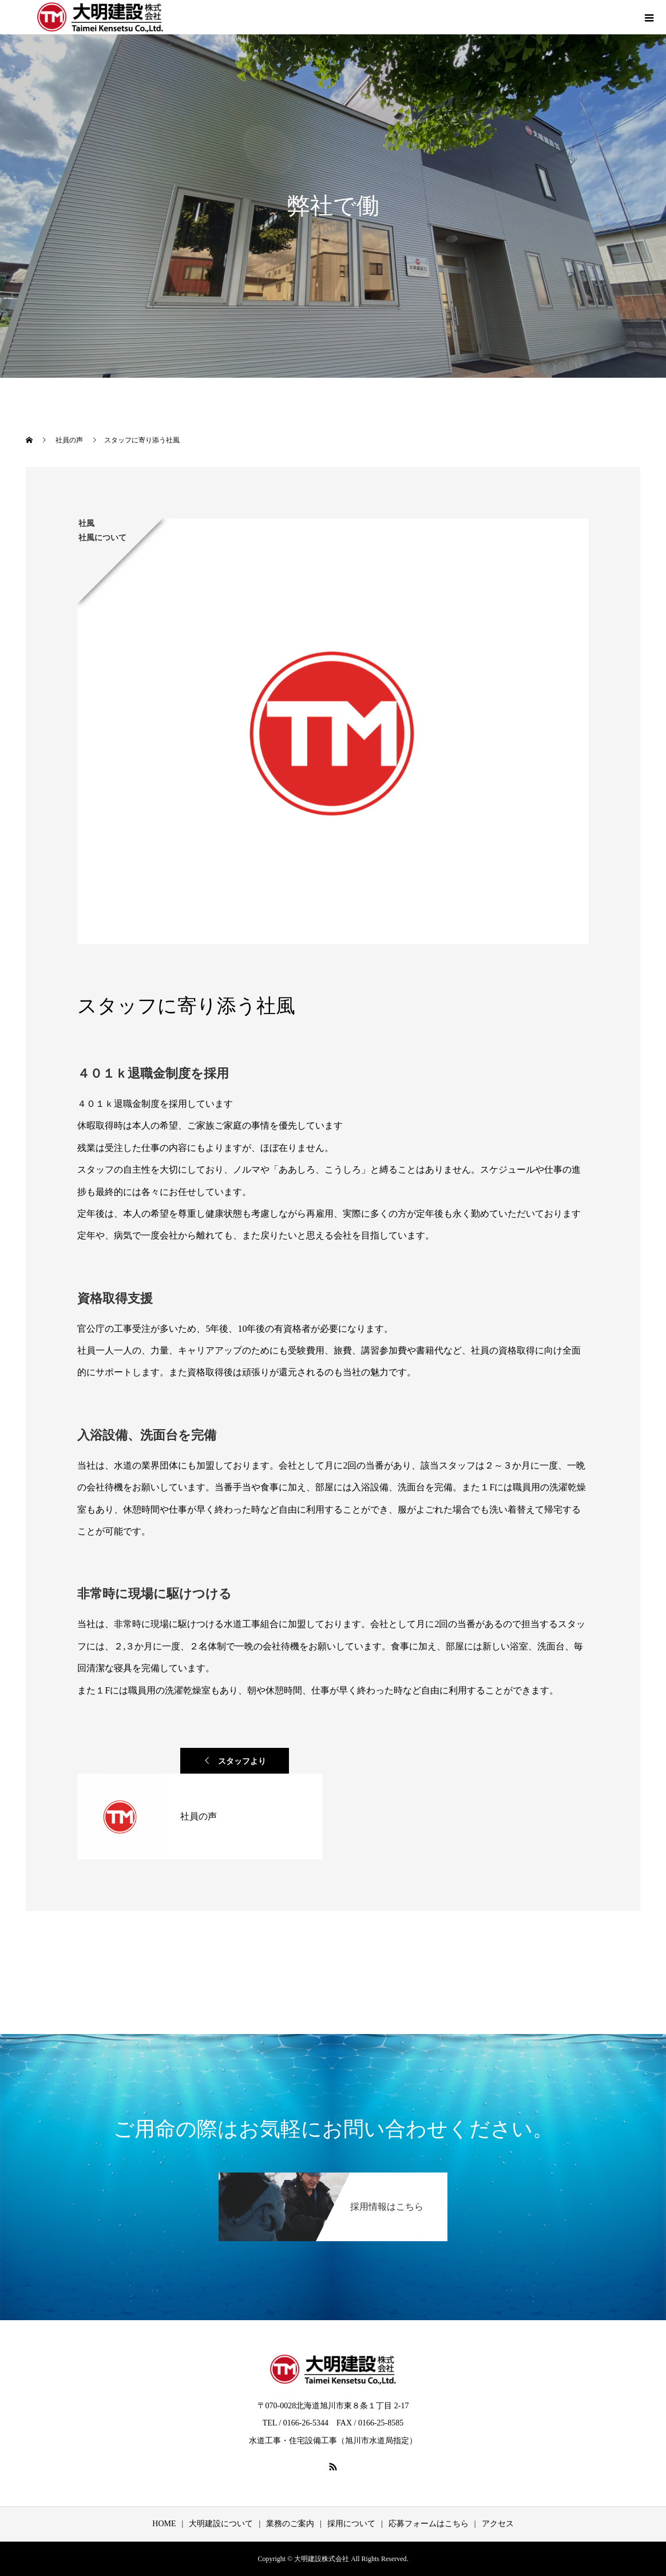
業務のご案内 (290, 2523)
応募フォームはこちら (428, 2523)
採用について (351, 2523)
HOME (164, 2523)
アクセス (498, 2523)
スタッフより (242, 1761)
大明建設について (221, 2523)
